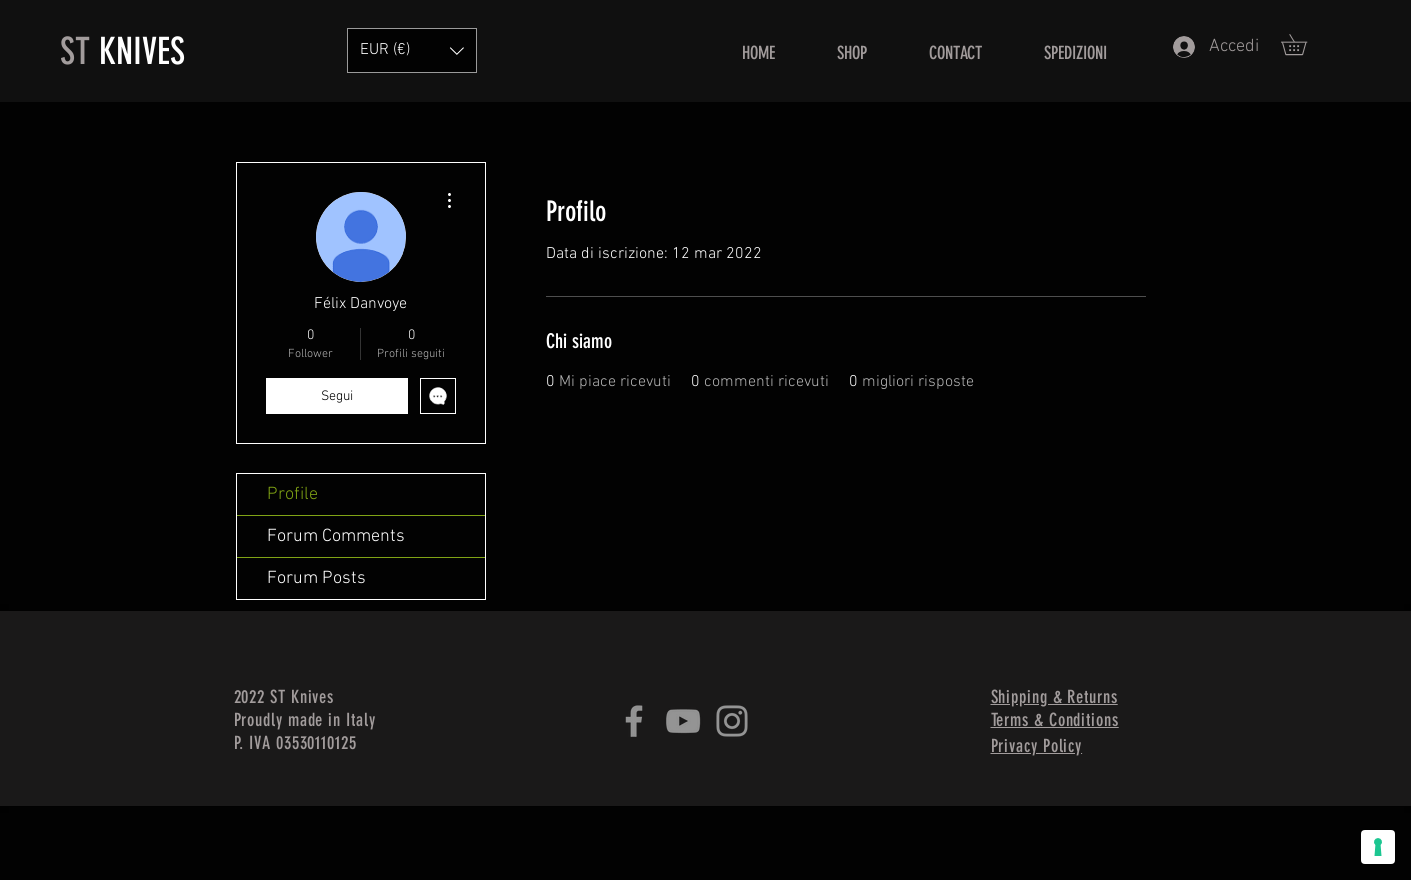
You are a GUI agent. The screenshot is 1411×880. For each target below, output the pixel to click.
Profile (292, 494)
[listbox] (412, 50)
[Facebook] (634, 721)
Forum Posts (316, 578)
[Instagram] (732, 721)
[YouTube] (683, 721)
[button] (1304, 44)
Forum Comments (336, 536)
